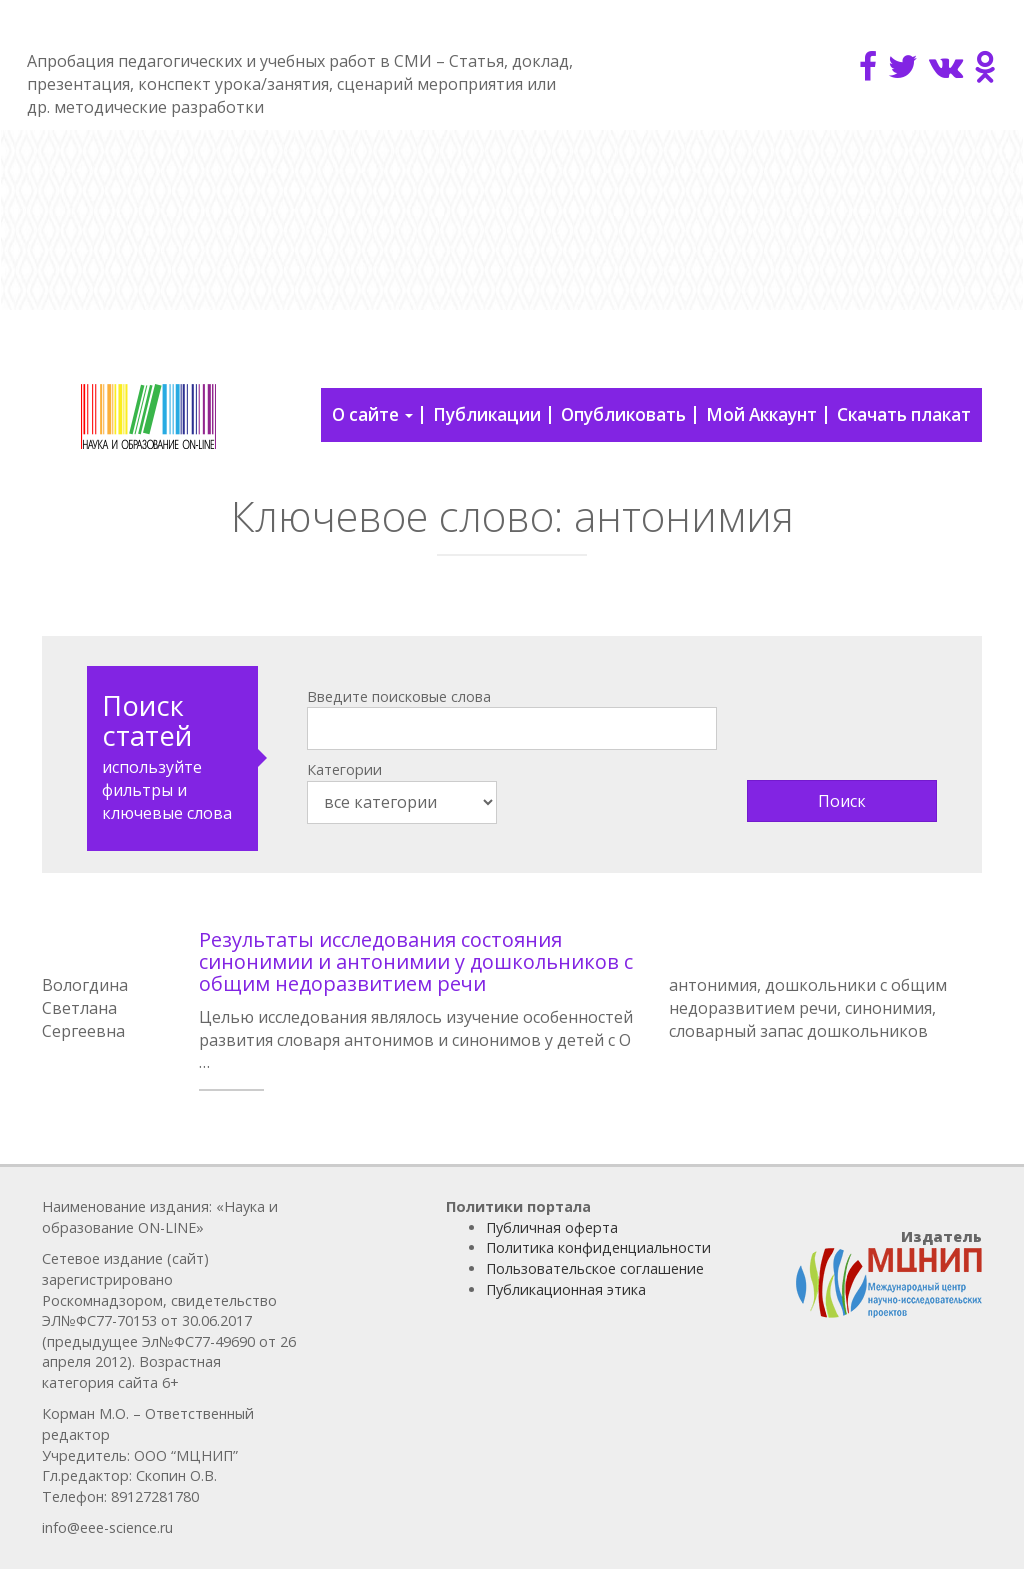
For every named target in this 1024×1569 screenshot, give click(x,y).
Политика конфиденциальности (598, 1247)
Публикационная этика (566, 1289)
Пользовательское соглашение (595, 1268)
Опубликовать (623, 414)
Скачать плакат (904, 414)
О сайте (372, 414)
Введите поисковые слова (399, 696)
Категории (344, 769)
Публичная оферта (552, 1227)
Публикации (487, 414)
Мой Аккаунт (761, 414)
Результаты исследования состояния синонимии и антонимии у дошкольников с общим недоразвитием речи (416, 961)
